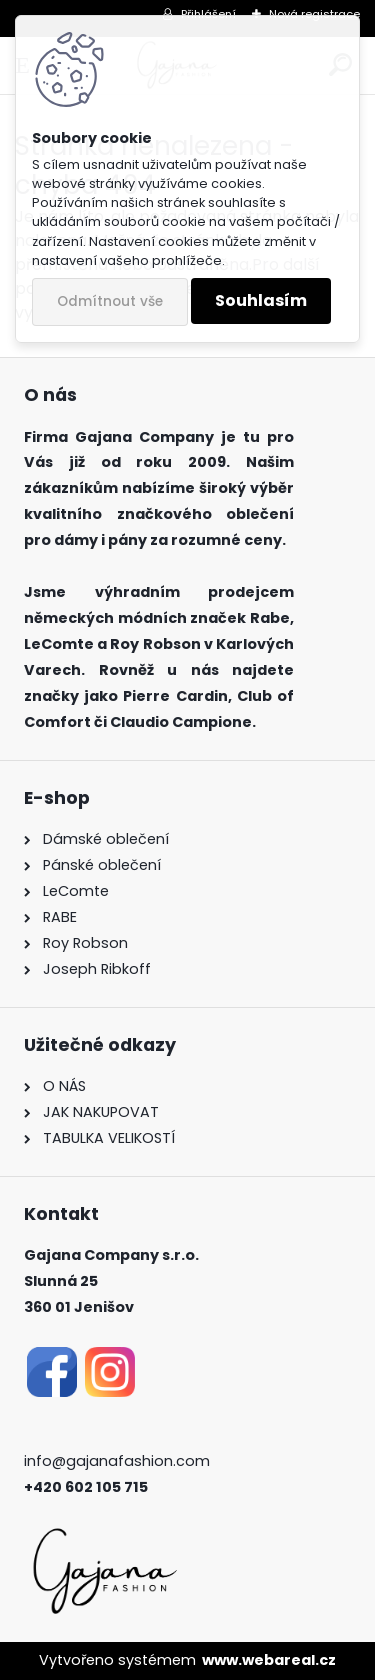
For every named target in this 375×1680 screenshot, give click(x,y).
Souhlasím (261, 300)
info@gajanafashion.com (117, 1461)
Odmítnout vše (110, 301)
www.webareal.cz (269, 1660)
